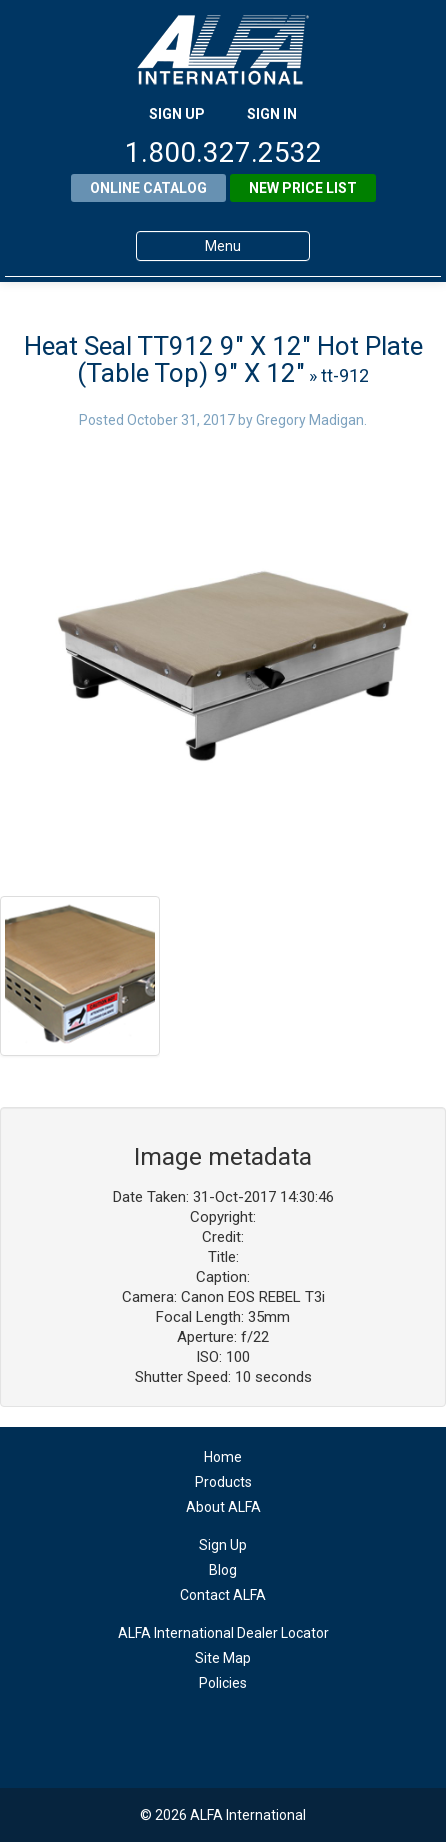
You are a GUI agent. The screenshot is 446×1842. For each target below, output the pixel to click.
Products (223, 1482)
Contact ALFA (223, 1595)
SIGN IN (272, 114)
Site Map (223, 1658)
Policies (223, 1683)
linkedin (184, 1733)
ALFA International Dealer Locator (223, 1633)
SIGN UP (177, 114)
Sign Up (223, 1545)
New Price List (303, 188)
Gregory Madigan (310, 420)
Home (223, 1457)
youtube (262, 1733)
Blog (223, 1570)
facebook (223, 1733)
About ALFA (223, 1507)
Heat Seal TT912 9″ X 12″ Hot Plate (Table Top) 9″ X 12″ (223, 359)
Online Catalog (148, 188)
